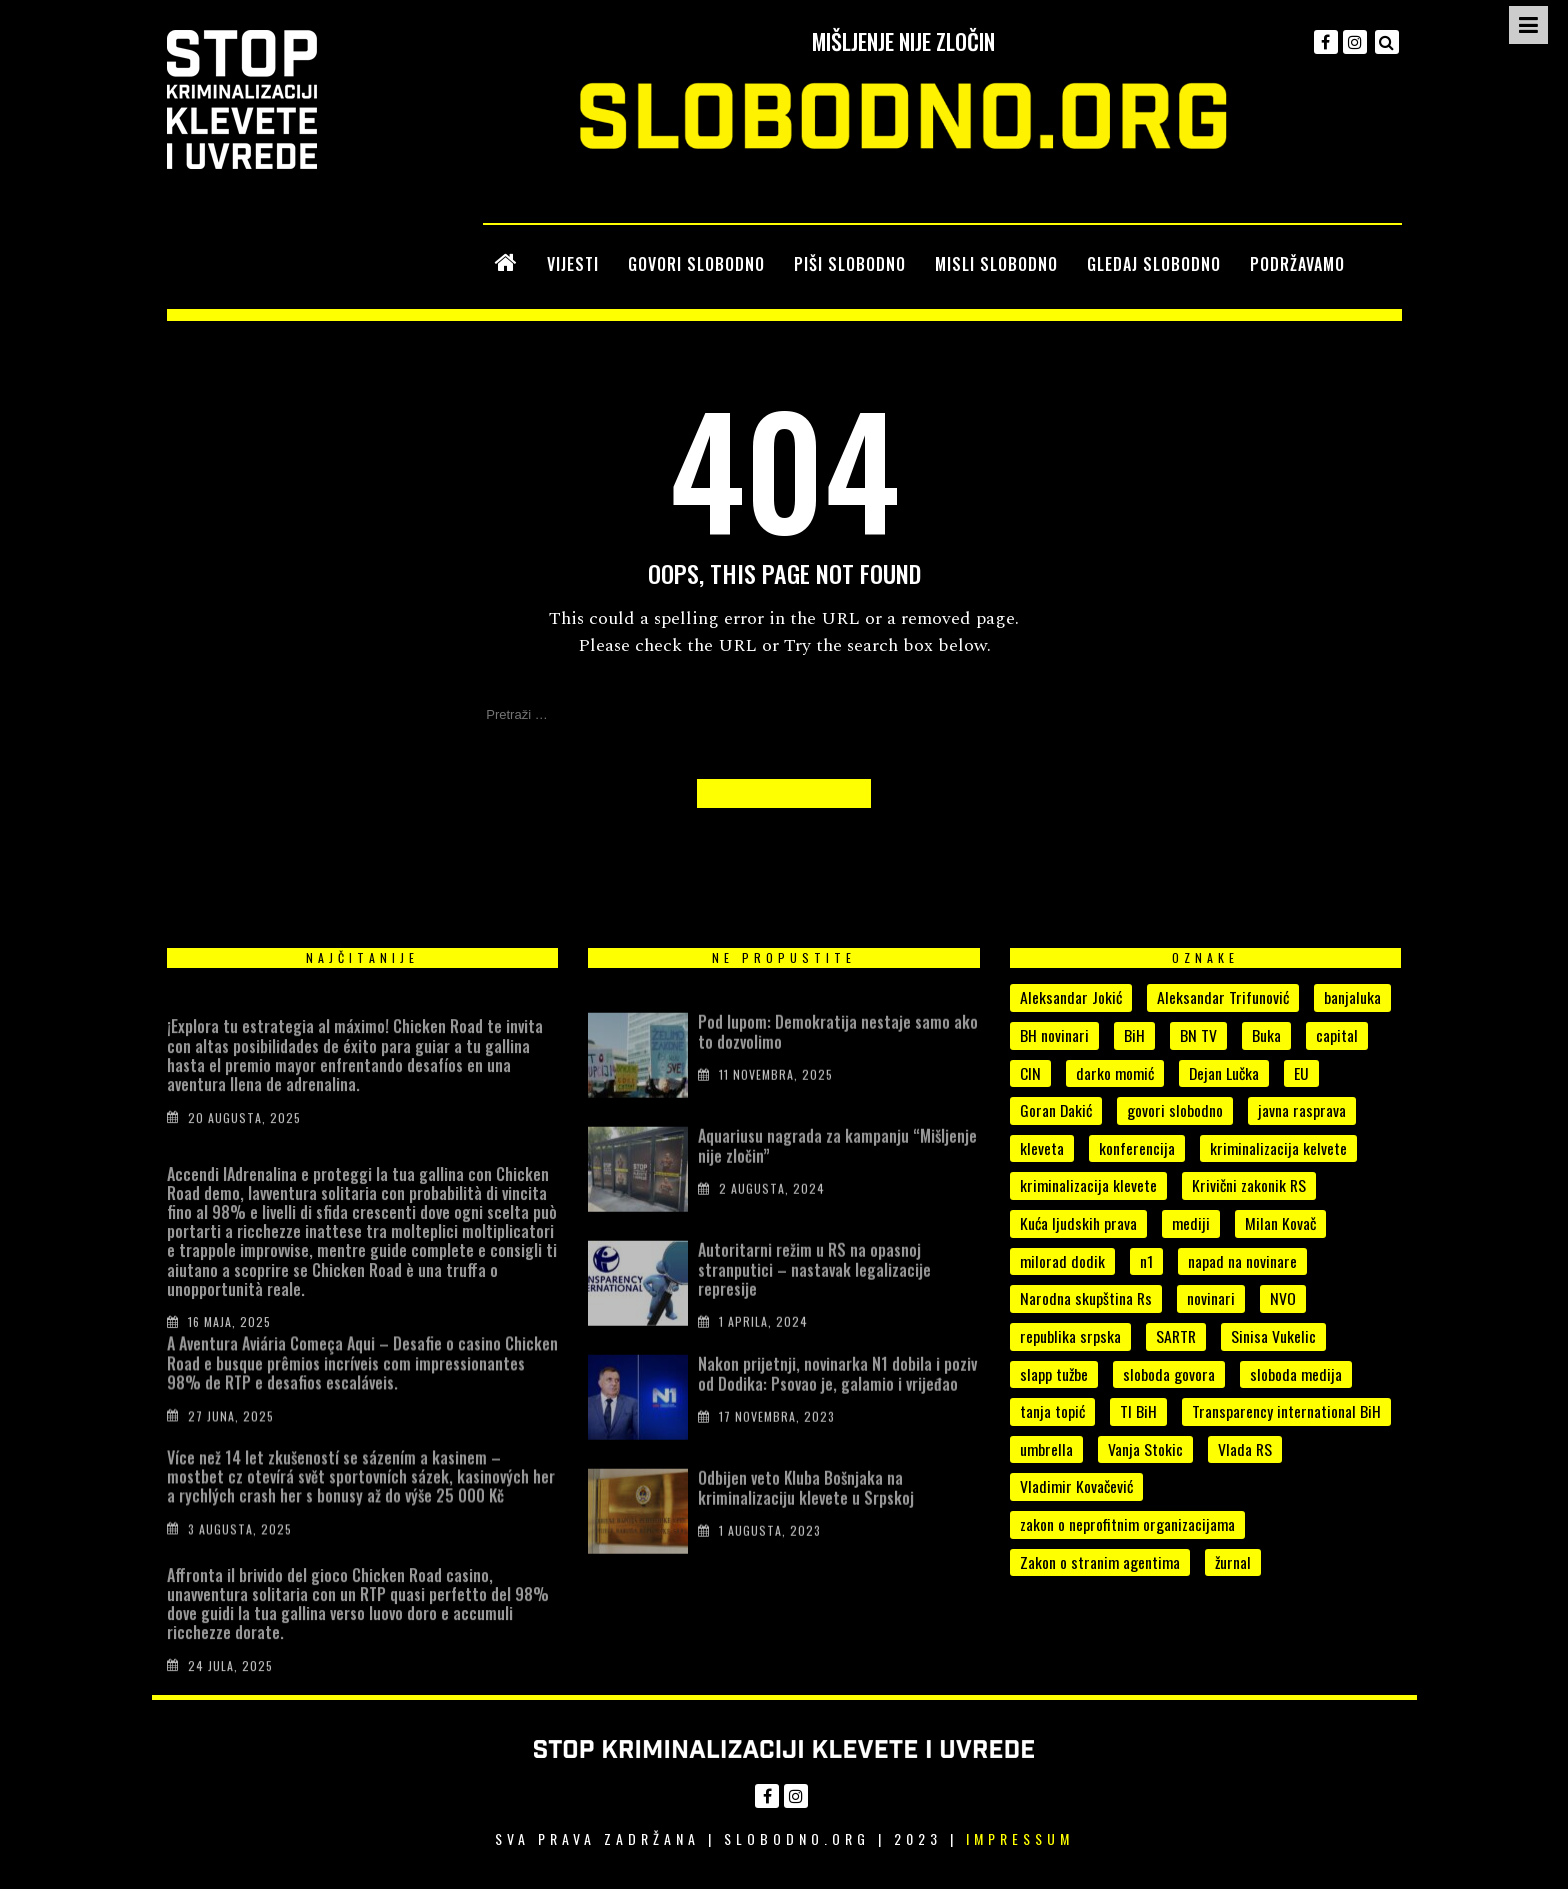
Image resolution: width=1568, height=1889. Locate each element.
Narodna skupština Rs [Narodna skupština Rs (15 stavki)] (1086, 1298)
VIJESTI (573, 264)
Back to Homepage (784, 793)
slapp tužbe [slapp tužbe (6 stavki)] (1054, 1374)
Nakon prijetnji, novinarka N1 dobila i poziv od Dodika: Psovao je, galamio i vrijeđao (837, 1404)
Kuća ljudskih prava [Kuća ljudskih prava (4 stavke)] (1078, 1223)
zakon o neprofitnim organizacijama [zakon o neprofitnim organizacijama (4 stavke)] (1127, 1524)
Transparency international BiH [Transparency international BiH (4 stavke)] (1286, 1411)
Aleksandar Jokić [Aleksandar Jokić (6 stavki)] (1071, 997)
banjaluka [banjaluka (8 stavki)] (1352, 997)
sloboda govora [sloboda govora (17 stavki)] (1169, 1374)
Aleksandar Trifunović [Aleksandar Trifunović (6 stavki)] (1223, 997)
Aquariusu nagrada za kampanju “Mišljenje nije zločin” (837, 1176)
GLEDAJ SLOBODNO (1154, 264)
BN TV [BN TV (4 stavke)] (1198, 1035)
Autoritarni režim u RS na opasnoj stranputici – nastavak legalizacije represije (814, 1300)
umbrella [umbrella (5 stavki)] (1046, 1449)
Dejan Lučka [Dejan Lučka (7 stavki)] (1224, 1073)
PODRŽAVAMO (1297, 264)
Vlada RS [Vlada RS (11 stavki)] (1245, 1449)
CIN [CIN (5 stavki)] (1030, 1073)
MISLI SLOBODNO (996, 264)
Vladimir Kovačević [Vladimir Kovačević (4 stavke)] (1076, 1486)
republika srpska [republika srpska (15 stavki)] (1070, 1336)
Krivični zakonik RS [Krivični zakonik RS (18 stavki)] (1249, 1185)
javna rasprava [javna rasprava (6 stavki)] (1302, 1110)
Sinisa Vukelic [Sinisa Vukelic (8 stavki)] (1273, 1336)
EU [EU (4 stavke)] (1301, 1073)
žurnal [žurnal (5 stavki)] (1233, 1562)
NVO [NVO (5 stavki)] (1283, 1298)
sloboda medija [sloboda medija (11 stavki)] (1296, 1374)
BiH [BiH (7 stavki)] (1134, 1035)
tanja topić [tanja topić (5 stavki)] (1052, 1411)
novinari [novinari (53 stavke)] (1211, 1298)
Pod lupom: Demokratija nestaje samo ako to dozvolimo (838, 1062)
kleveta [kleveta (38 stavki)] (1042, 1148)
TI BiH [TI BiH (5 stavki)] (1138, 1411)
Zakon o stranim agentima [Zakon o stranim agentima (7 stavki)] (1100, 1562)
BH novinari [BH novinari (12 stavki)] (1054, 1035)
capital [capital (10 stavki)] (1337, 1035)
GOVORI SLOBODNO (696, 264)
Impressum (1020, 1838)
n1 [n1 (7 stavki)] (1146, 1261)
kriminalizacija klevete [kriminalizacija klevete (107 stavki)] (1088, 1185)
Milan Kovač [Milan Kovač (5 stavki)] (1280, 1223)
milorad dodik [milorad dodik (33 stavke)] (1062, 1261)
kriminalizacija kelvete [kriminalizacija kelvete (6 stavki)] (1278, 1148)
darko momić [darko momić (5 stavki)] (1115, 1073)
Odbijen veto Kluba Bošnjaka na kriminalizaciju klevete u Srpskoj (806, 1518)
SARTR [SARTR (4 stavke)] (1176, 1336)
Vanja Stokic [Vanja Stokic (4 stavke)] (1145, 1449)
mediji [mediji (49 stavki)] (1191, 1223)
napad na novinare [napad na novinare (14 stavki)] (1242, 1261)
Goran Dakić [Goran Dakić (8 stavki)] (1056, 1110)
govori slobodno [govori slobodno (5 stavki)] (1175, 1110)
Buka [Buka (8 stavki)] (1266, 1035)
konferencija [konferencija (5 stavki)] (1137, 1148)
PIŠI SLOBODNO (850, 264)
